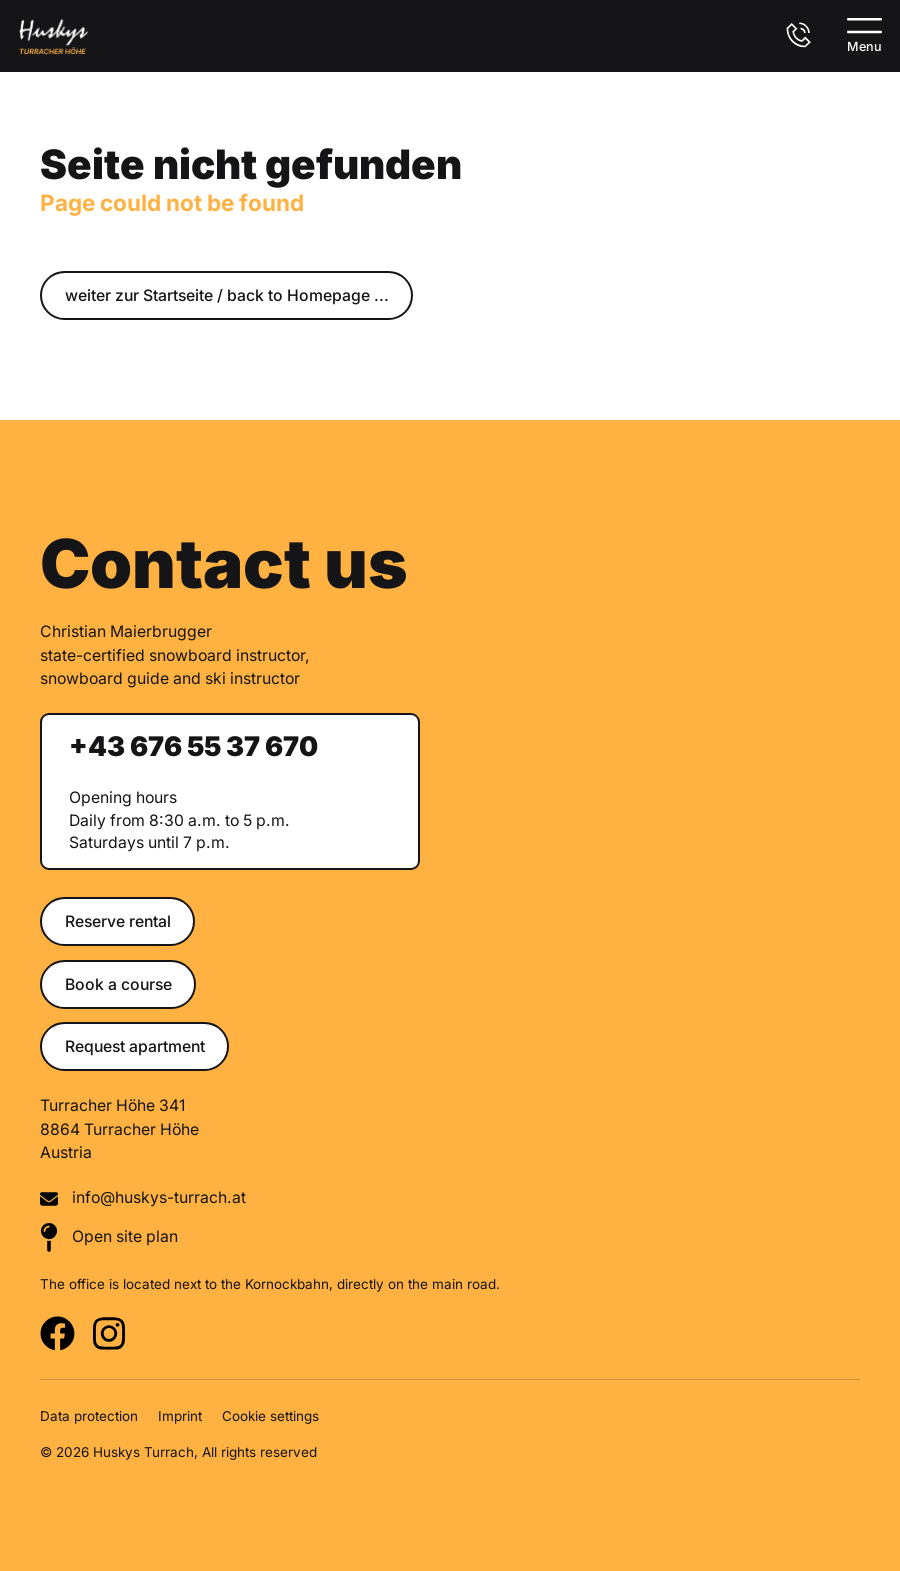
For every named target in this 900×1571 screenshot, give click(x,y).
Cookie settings (270, 1416)
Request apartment (135, 1046)
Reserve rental (118, 921)
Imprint (180, 1416)
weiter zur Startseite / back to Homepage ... (227, 295)
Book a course (118, 984)
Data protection (89, 1416)
